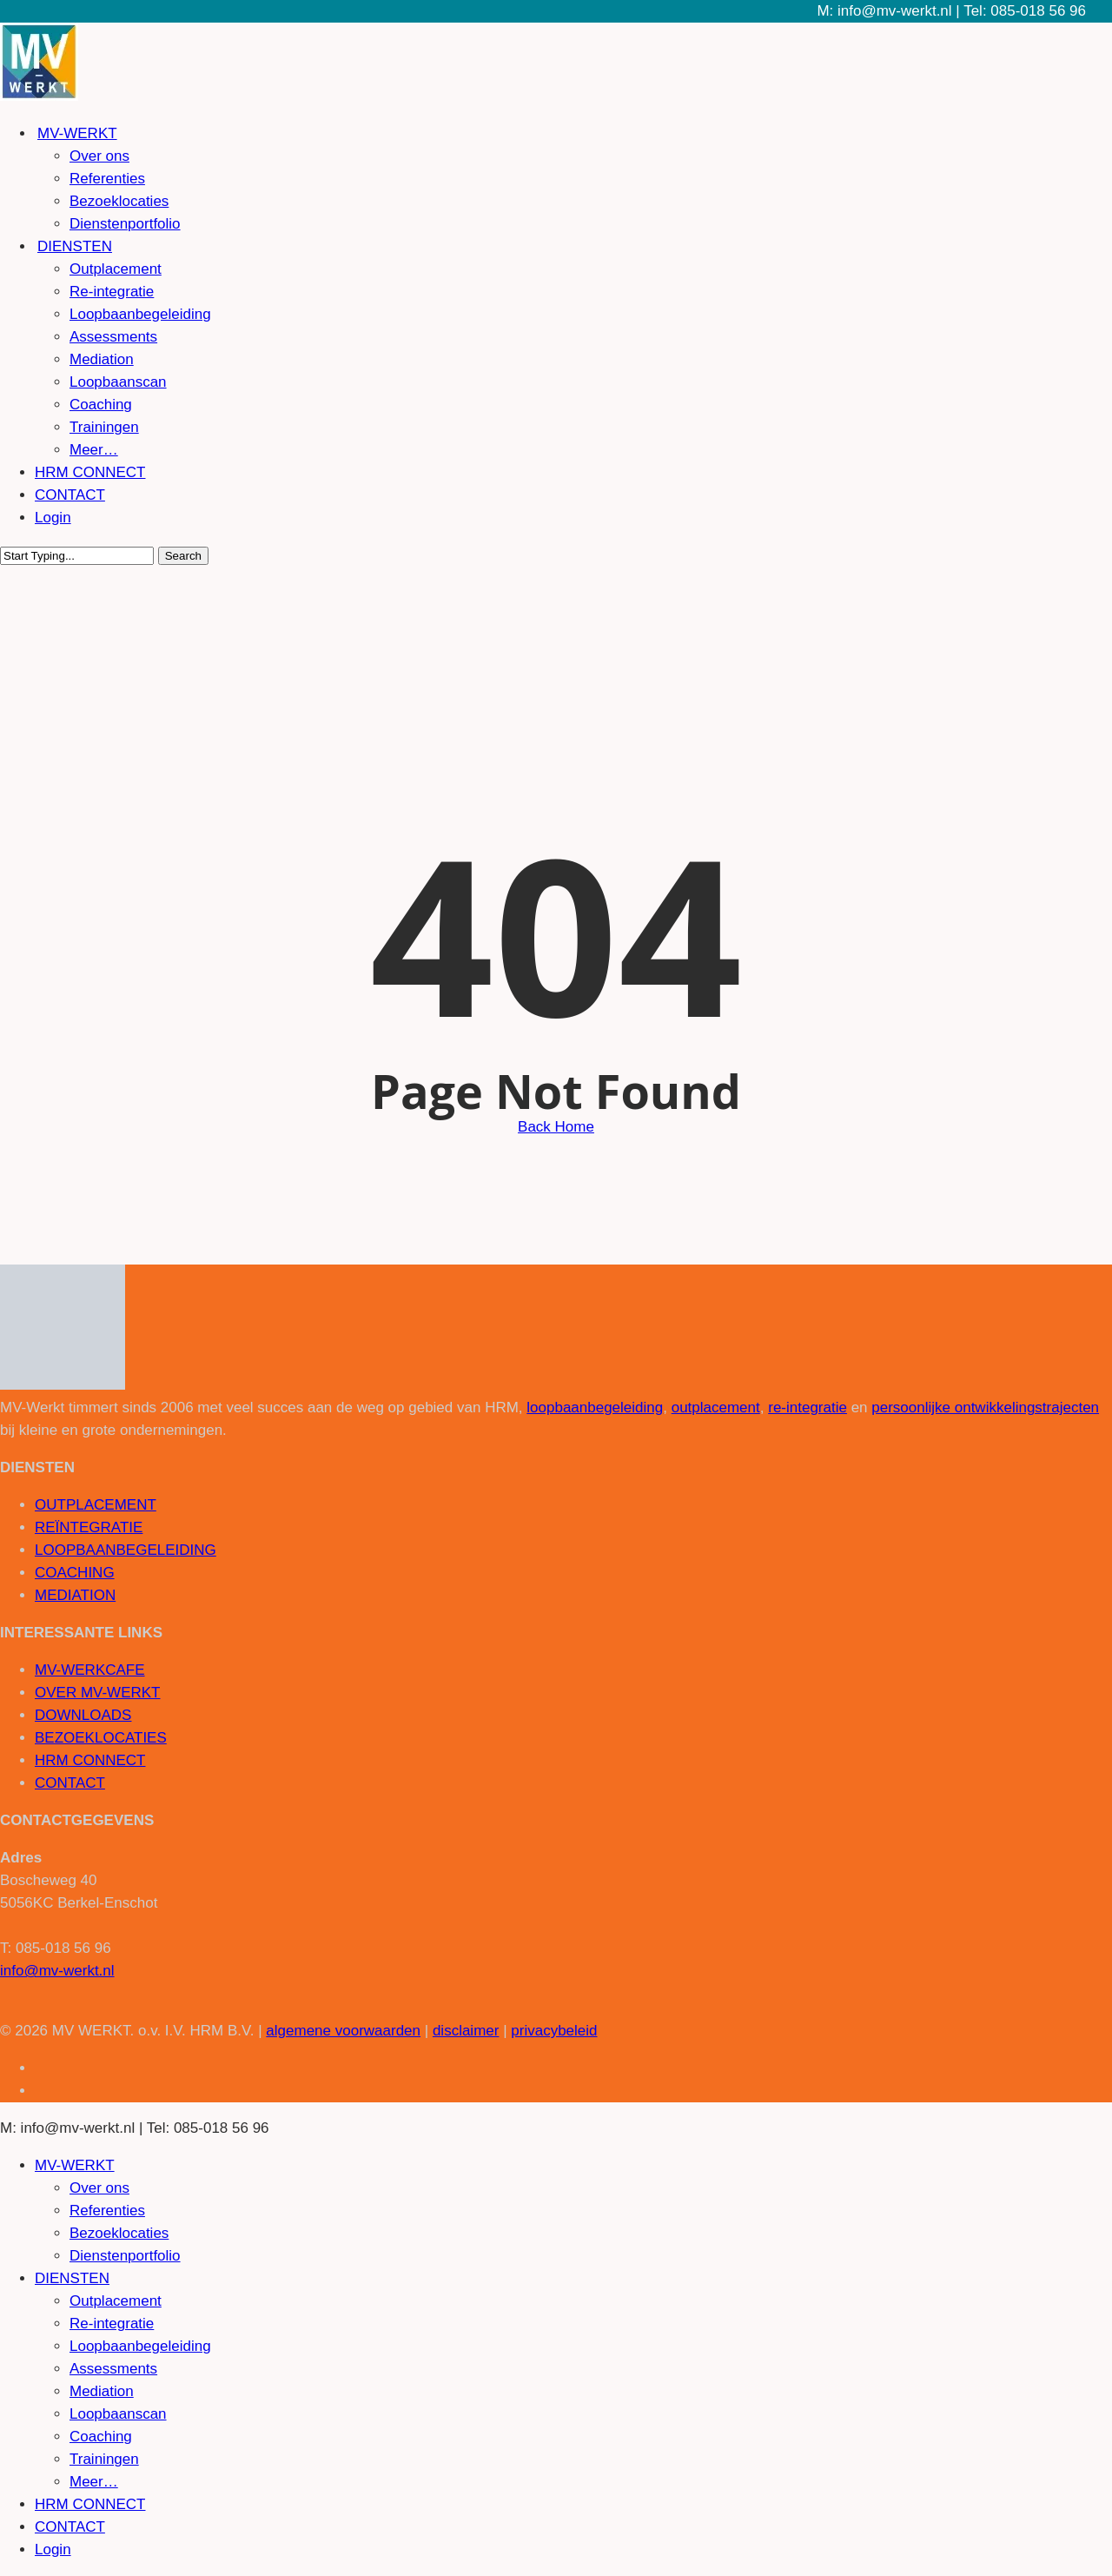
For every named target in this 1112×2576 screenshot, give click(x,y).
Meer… (94, 2481)
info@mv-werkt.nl (57, 1970)
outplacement (716, 1407)
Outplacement (116, 2301)
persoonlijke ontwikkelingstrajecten (985, 1407)
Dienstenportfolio (125, 2255)
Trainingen (104, 2459)
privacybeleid (554, 2030)
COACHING (75, 1572)
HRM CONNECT (90, 1760)
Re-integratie (112, 2323)
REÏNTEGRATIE (88, 1527)
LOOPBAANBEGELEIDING (125, 1550)
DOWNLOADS (83, 1715)
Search (183, 555)
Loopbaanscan (118, 2414)
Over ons (99, 2188)
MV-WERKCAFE (90, 1670)
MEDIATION (75, 1595)
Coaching (101, 2436)
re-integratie (807, 1407)
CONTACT (70, 1783)
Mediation (102, 2391)
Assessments (113, 2368)
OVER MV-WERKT (98, 1692)
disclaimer (466, 2030)
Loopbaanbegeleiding (140, 2346)
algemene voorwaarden (343, 2030)
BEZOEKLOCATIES (101, 1738)
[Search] (77, 556)
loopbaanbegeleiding (594, 1407)
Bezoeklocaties (119, 2233)
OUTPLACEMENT (95, 1505)
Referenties (107, 2210)
